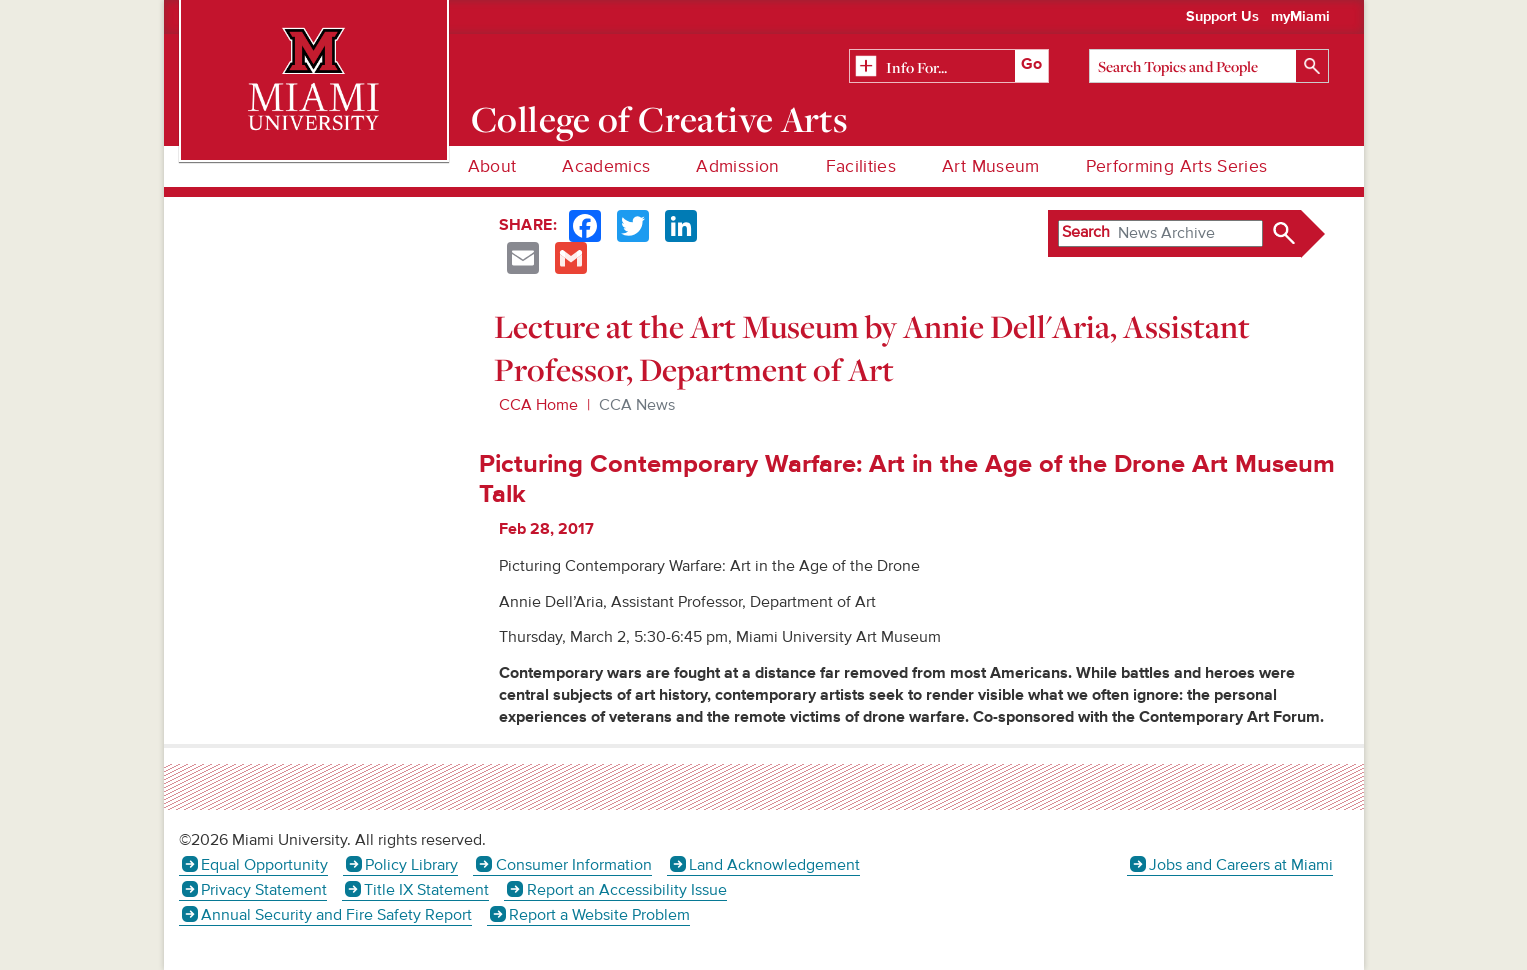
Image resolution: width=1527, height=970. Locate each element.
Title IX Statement (426, 890)
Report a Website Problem (599, 915)
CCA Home (538, 405)
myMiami (1300, 17)
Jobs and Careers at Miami (1241, 865)
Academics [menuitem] (606, 166)
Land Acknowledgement (774, 865)
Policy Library (411, 865)
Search (1086, 232)
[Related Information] (949, 67)
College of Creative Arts (659, 119)
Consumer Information (574, 865)
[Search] (1209, 66)
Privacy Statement (264, 890)
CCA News (637, 405)
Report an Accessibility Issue (627, 890)
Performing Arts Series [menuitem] (1177, 166)
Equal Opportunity (264, 865)
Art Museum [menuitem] (991, 166)
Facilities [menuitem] (861, 166)
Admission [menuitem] (737, 166)
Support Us (1222, 17)
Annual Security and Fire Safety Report (336, 915)
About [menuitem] (492, 166)
